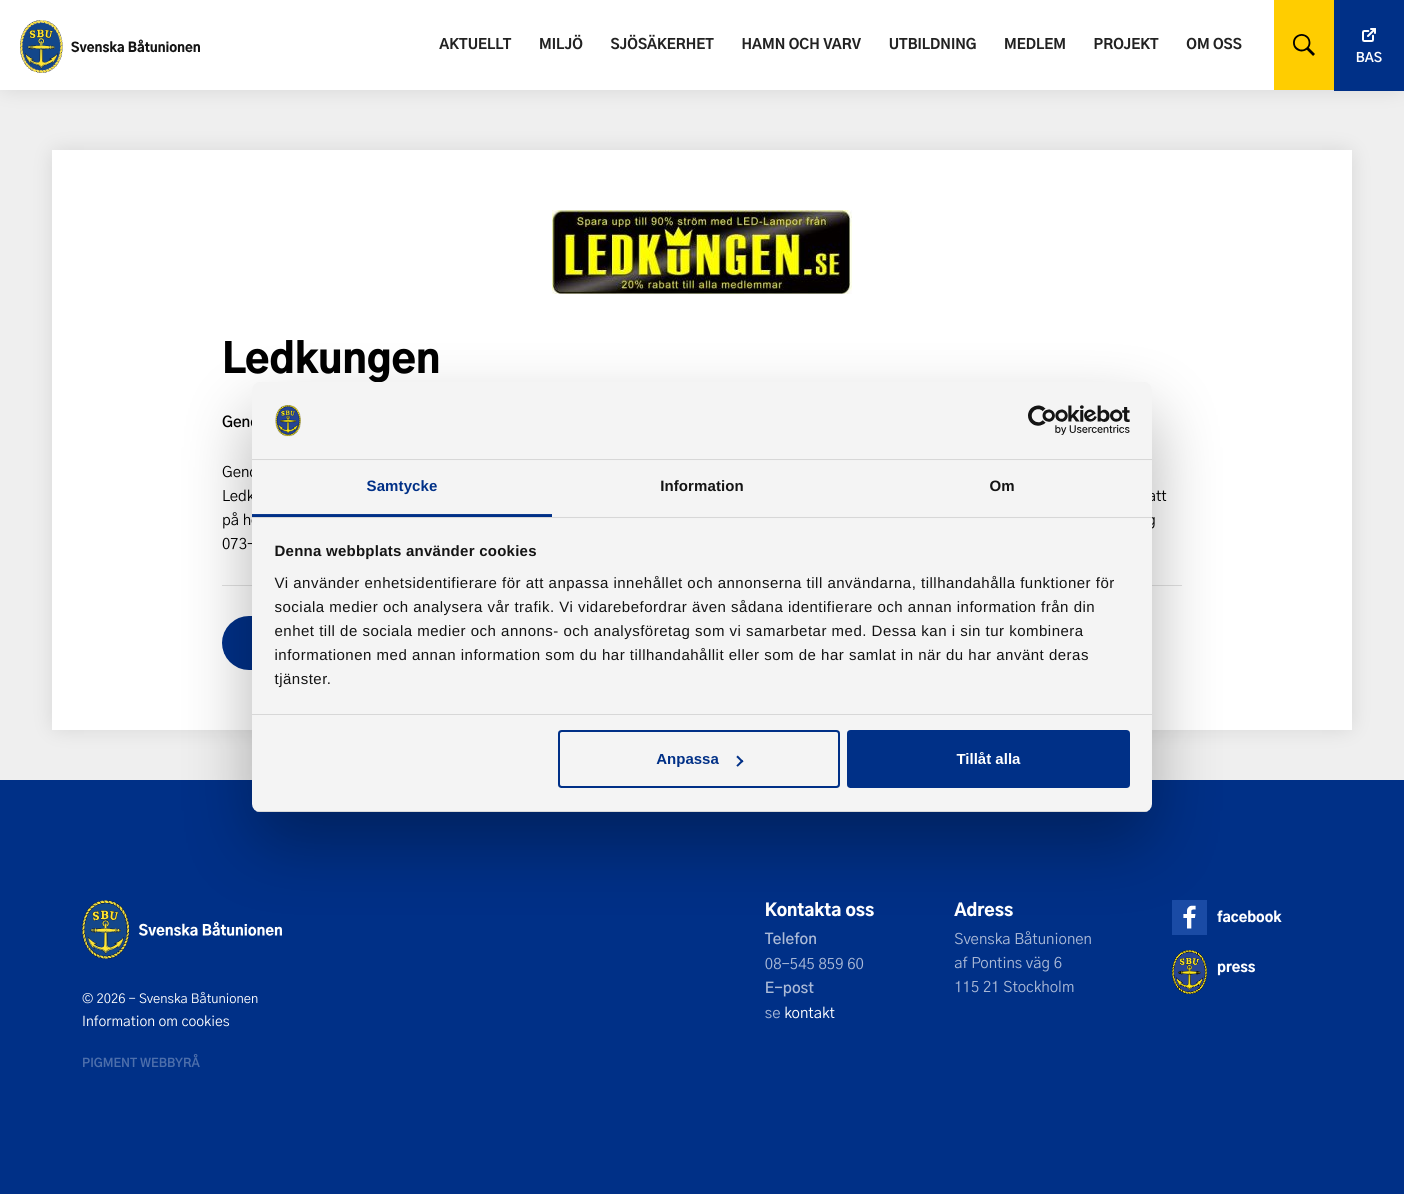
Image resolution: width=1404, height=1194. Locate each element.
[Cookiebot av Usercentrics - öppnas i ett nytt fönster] (1042, 421)
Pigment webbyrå (141, 1062)
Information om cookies (156, 1021)
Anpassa (699, 758)
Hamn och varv (801, 43)
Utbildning (933, 43)
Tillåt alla (988, 758)
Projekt (1126, 43)
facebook (1249, 916)
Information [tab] (702, 486)
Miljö (561, 43)
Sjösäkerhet (661, 43)
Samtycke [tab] (402, 486)
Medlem (1035, 43)
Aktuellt (475, 43)
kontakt (809, 1012)
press (1236, 966)
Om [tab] (1001, 486)
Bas (1369, 57)
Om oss (1213, 43)
